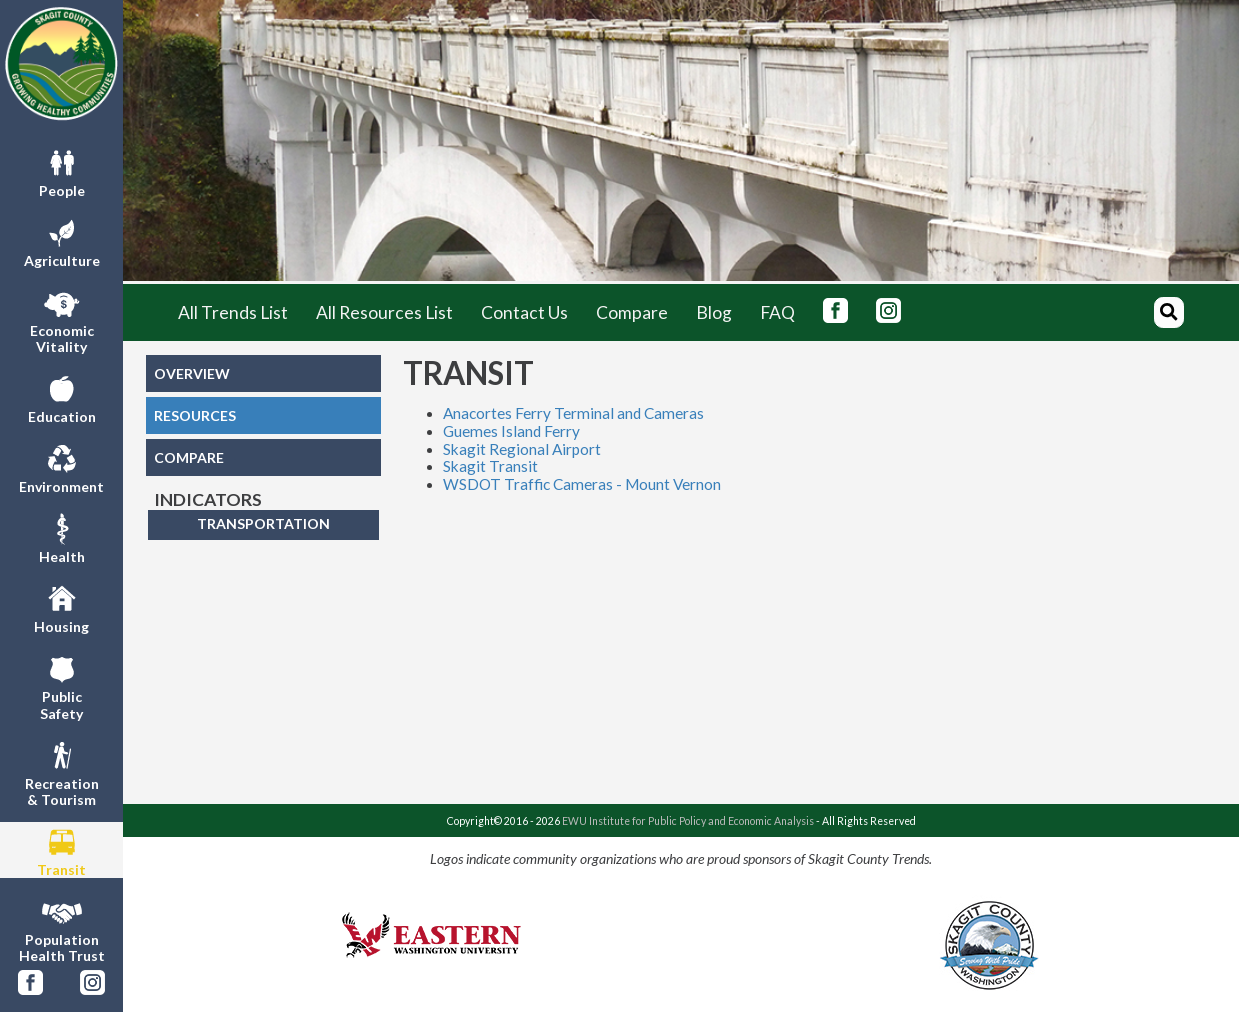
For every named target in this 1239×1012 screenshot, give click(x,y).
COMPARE (189, 457)
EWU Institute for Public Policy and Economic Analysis (688, 821)
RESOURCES (195, 415)
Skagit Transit (490, 466)
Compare (632, 312)
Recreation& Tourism (62, 772)
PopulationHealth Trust (62, 928)
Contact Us (524, 312)
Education (62, 397)
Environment (61, 467)
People (62, 171)
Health (62, 537)
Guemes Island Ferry (511, 431)
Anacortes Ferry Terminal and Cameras (573, 413)
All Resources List (384, 312)
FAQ (777, 312)
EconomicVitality (62, 319)
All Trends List (233, 312)
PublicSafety (61, 685)
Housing (61, 607)
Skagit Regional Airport (522, 449)
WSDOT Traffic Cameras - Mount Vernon (582, 484)
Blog (714, 312)
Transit (61, 850)
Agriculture (62, 241)
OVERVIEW (192, 373)
